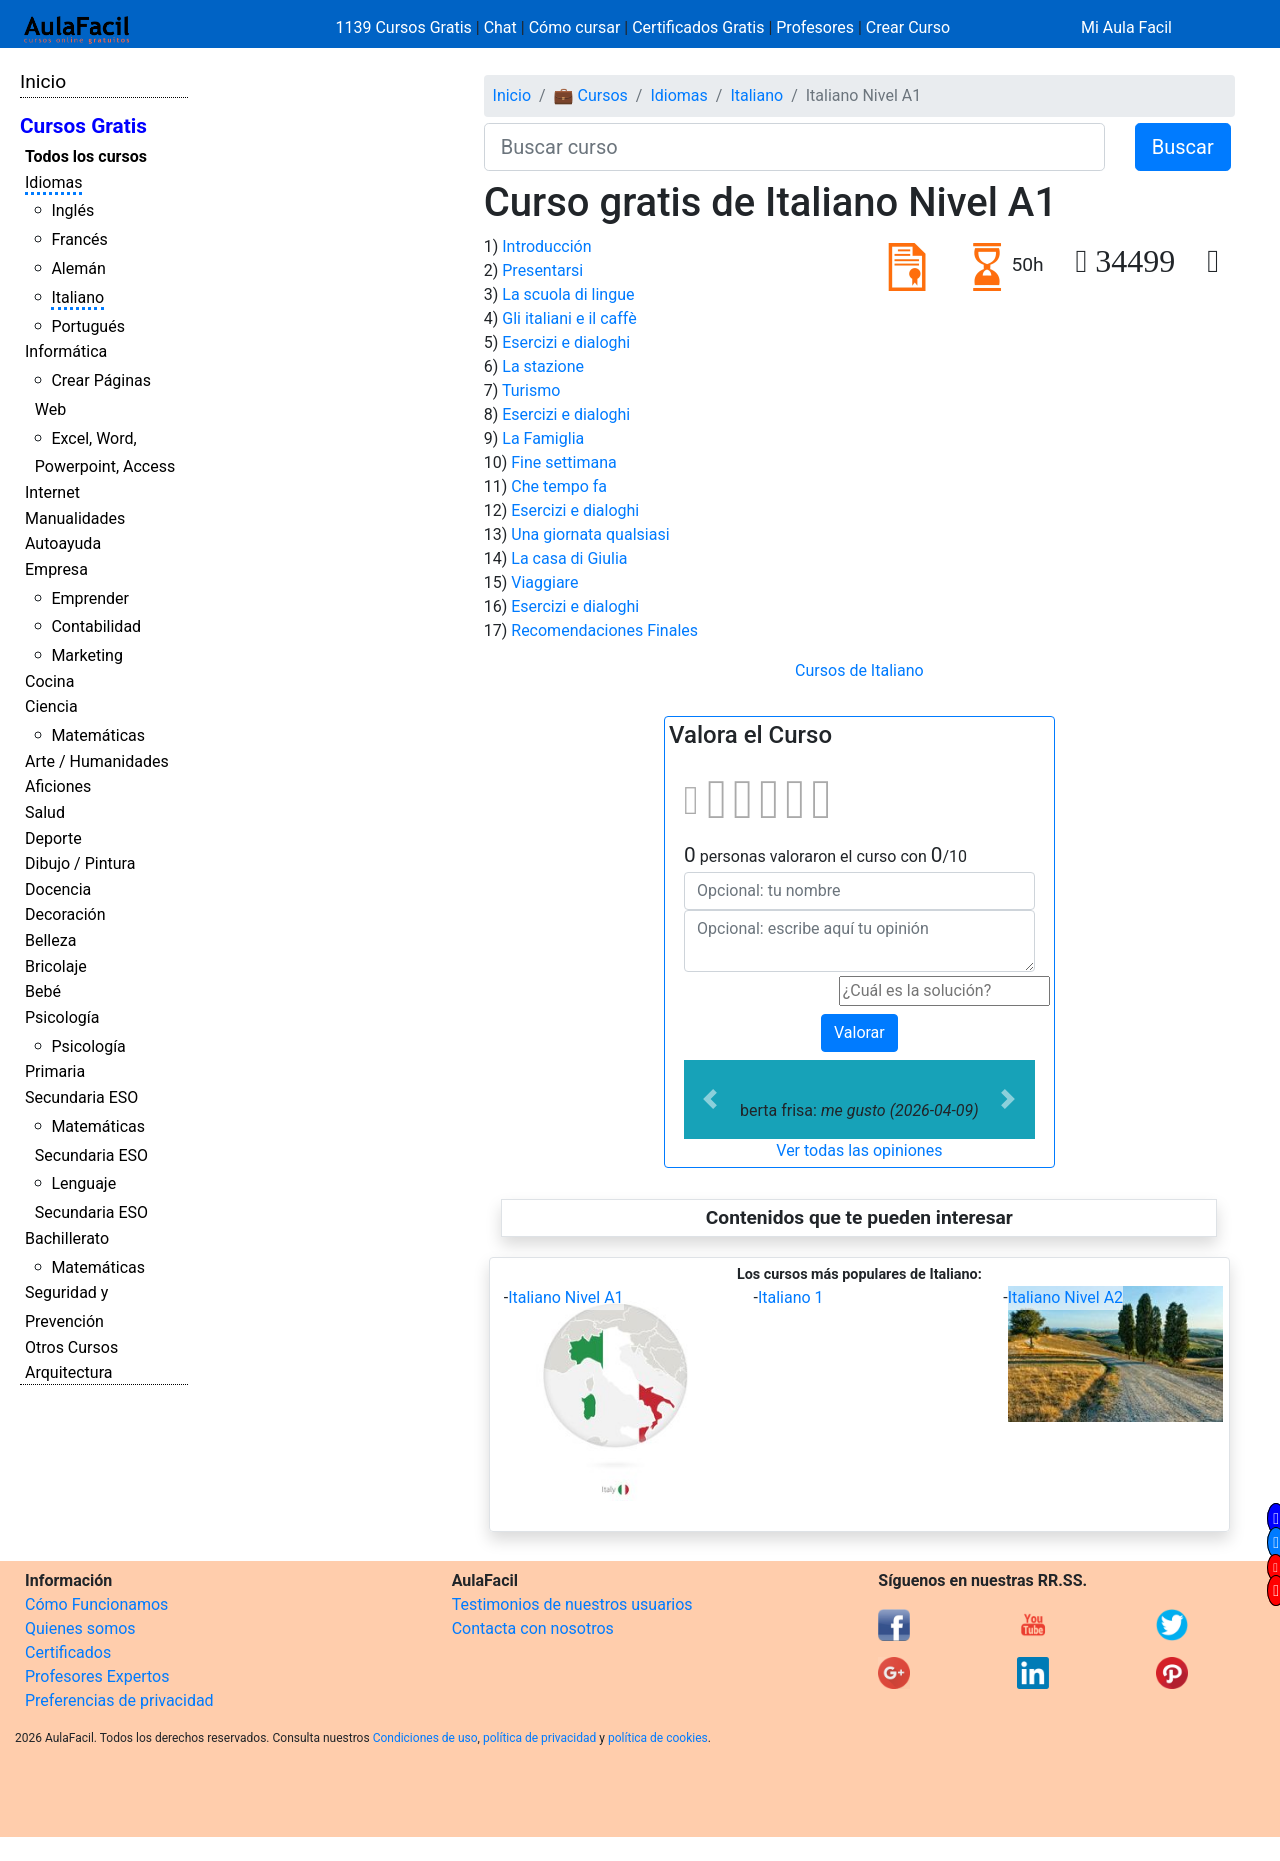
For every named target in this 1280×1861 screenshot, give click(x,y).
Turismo (531, 390)
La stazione (543, 366)
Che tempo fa (559, 486)
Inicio (43, 81)
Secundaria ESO (81, 1097)
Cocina (49, 681)
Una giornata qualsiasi (590, 534)
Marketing (86, 655)
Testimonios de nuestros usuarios (572, 1604)
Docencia (58, 889)
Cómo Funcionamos (96, 1604)
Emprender (90, 598)
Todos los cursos (86, 156)
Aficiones (58, 786)
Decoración (65, 914)
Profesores (815, 27)
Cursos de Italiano (859, 670)
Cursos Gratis (83, 126)
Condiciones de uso (425, 1738)
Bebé (43, 991)
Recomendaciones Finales (604, 630)
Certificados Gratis (698, 27)
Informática (66, 351)
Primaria (55, 1071)
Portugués (88, 326)
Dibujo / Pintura (80, 863)
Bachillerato (67, 1238)
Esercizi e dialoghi (566, 342)
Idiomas (53, 182)
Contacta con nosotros (533, 1628)
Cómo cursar (575, 27)
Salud (45, 812)
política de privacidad (539, 1738)
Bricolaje (56, 966)
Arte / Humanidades (97, 761)
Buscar (1183, 147)
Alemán (78, 268)
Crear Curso (908, 27)
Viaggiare (544, 582)
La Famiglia (543, 438)
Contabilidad (96, 626)
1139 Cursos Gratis (406, 27)
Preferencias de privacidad (119, 1700)
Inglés (72, 210)
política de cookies (658, 1738)
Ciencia (51, 706)
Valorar (859, 1032)
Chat (500, 27)
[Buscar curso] (794, 147)
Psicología (62, 1017)
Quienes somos (80, 1628)
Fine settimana (563, 462)
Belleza (50, 940)
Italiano (77, 297)
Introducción (546, 246)
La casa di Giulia (569, 558)
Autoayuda (63, 543)
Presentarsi (542, 270)
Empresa (56, 569)
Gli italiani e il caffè (569, 318)
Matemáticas (98, 735)
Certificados (68, 1652)
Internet (52, 492)
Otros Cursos (71, 1347)
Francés (79, 239)
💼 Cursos (591, 95)
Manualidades (75, 518)
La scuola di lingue (568, 294)
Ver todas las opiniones (859, 1150)
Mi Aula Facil (1126, 27)
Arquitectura (68, 1372)
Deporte (53, 838)
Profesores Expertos (97, 1676)
